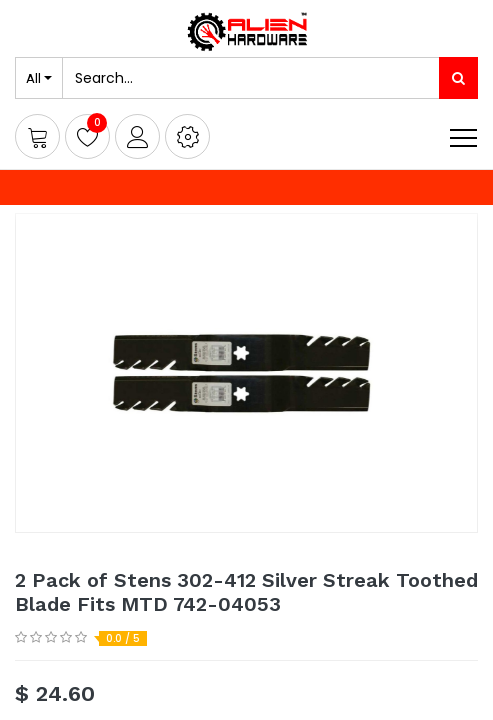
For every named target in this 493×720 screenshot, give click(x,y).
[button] (187, 136)
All (33, 78)
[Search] (458, 78)
